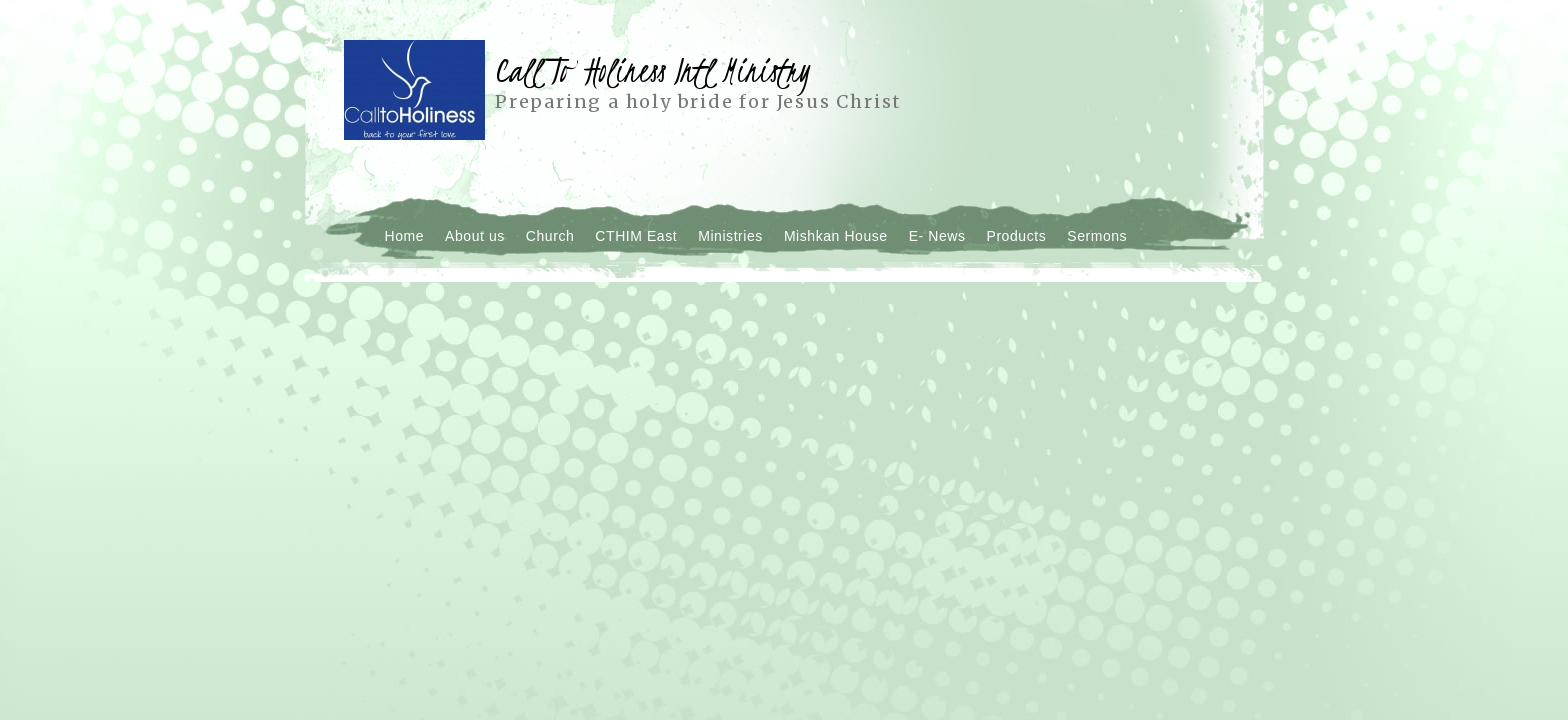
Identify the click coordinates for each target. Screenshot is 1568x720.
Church (550, 236)
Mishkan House (836, 236)
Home (405, 236)
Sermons (1097, 236)
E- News (937, 236)
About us (475, 236)
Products (1017, 236)
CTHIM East (636, 236)
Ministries (730, 236)
